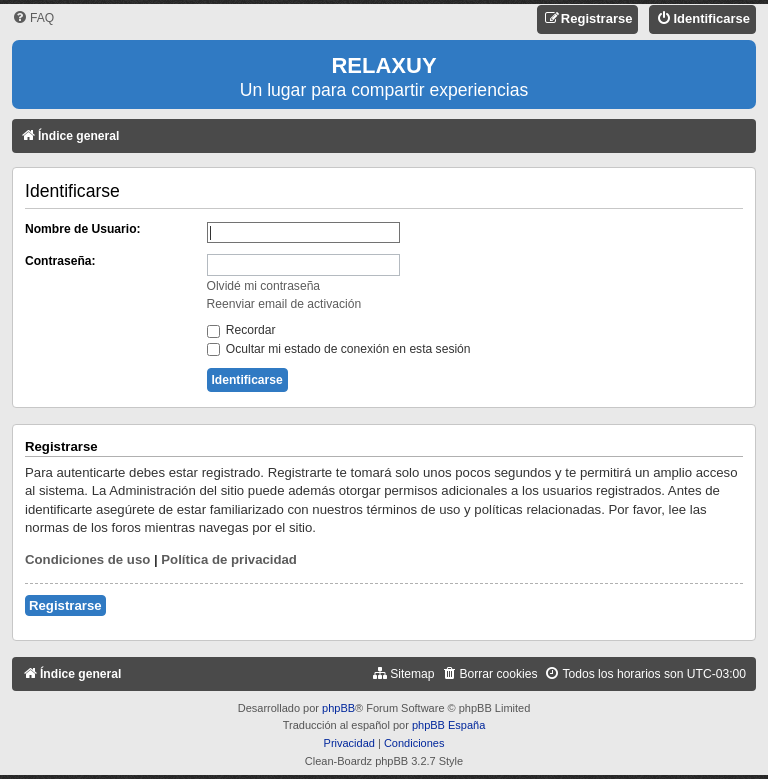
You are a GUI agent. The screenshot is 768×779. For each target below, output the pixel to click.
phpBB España (448, 725)
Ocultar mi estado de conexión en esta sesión (339, 349)
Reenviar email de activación (284, 304)
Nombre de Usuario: (83, 229)
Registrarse (65, 605)
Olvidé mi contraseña (264, 286)
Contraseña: (60, 261)
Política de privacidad (229, 559)
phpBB (338, 708)
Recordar (241, 330)
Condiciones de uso (87, 559)
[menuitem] (33, 18)
